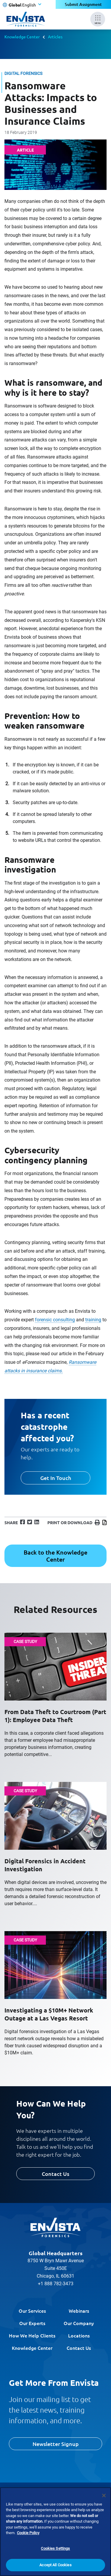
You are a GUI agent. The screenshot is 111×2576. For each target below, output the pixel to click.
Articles (55, 36)
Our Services (32, 2310)
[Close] (103, 2498)
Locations (79, 2335)
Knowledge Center (22, 36)
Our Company (79, 2323)
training (93, 1319)
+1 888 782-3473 (55, 2283)
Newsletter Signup (56, 2443)
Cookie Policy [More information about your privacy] (28, 2536)
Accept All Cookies (55, 2568)
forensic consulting (55, 1319)
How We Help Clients (32, 2335)
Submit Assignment (83, 4)
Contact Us (55, 2173)
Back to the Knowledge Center (55, 1555)
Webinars (79, 2310)
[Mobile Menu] (97, 19)
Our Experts (32, 2323)
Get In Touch (55, 1477)
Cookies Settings (55, 2551)
